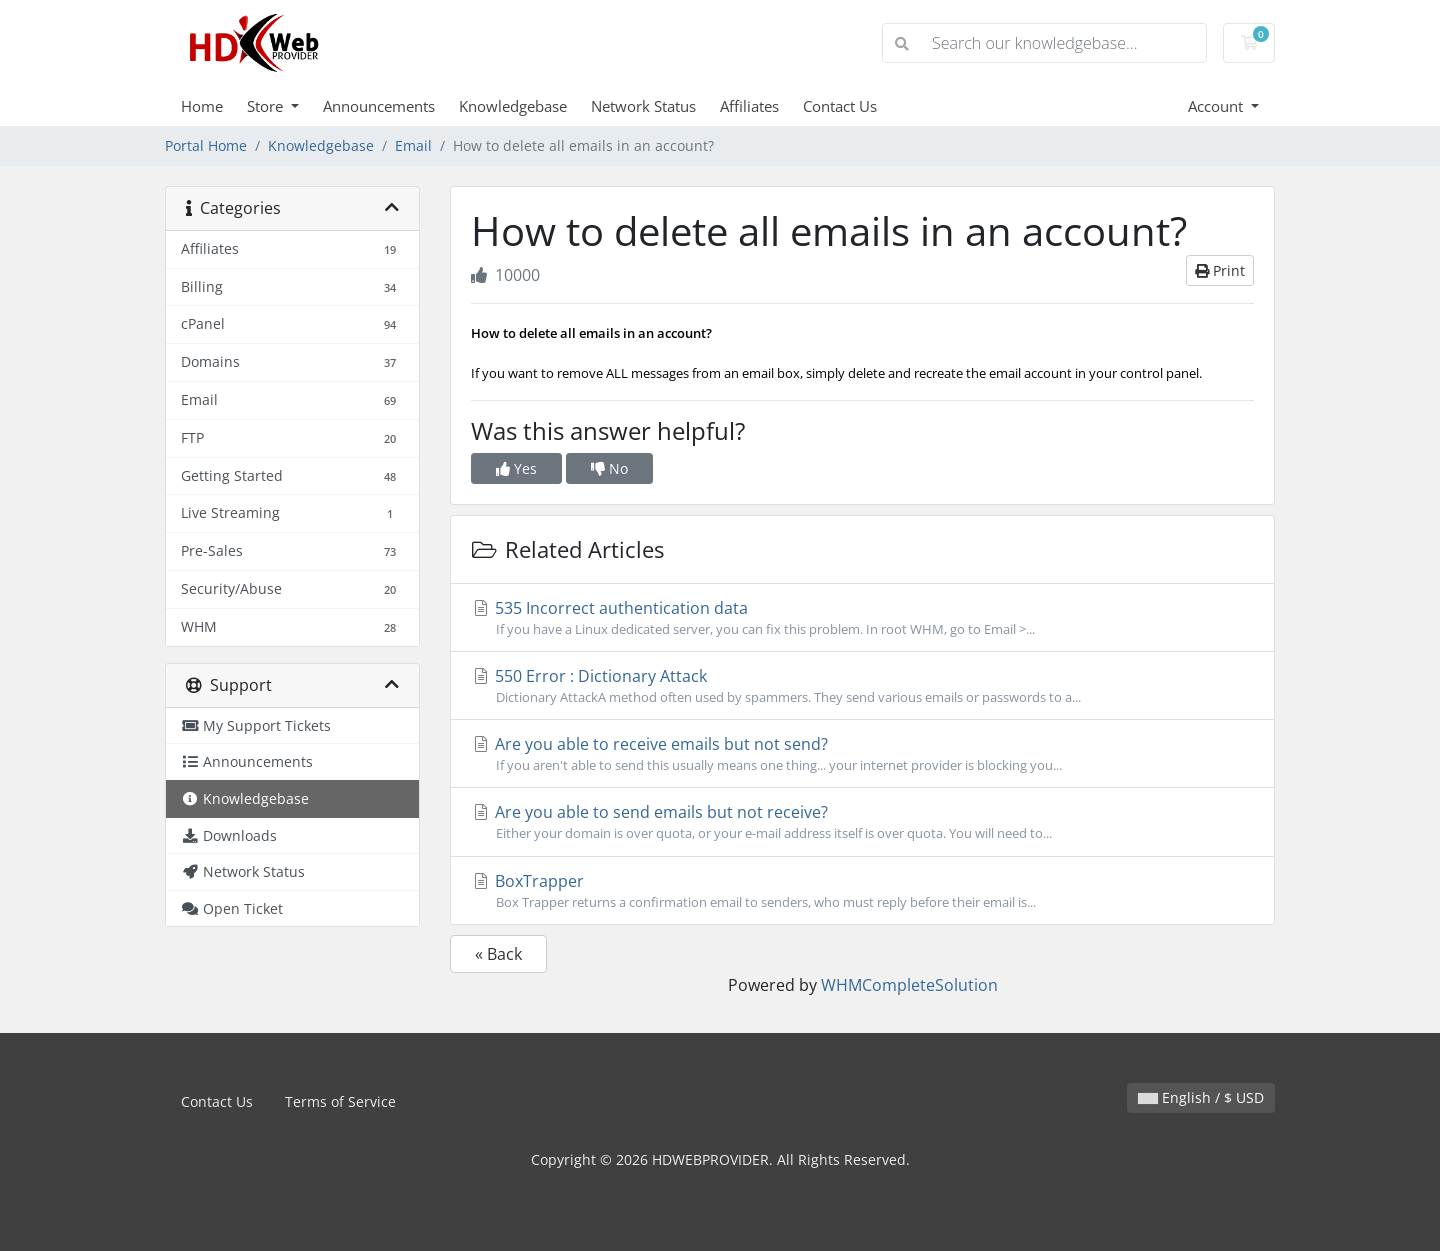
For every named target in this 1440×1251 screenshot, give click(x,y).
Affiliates (749, 106)
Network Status (643, 106)
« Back (498, 954)
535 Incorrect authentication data (862, 618)
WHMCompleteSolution (909, 985)
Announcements (379, 106)
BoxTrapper (862, 891)
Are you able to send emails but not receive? (862, 822)
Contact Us (840, 106)
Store (267, 106)
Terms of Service (340, 1101)
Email (413, 145)
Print (1220, 270)
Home (202, 106)
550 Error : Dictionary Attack (862, 686)
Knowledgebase (513, 106)
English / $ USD (1201, 1097)
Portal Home (206, 145)
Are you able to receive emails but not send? (862, 754)
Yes (516, 468)
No (609, 468)
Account (1217, 106)
